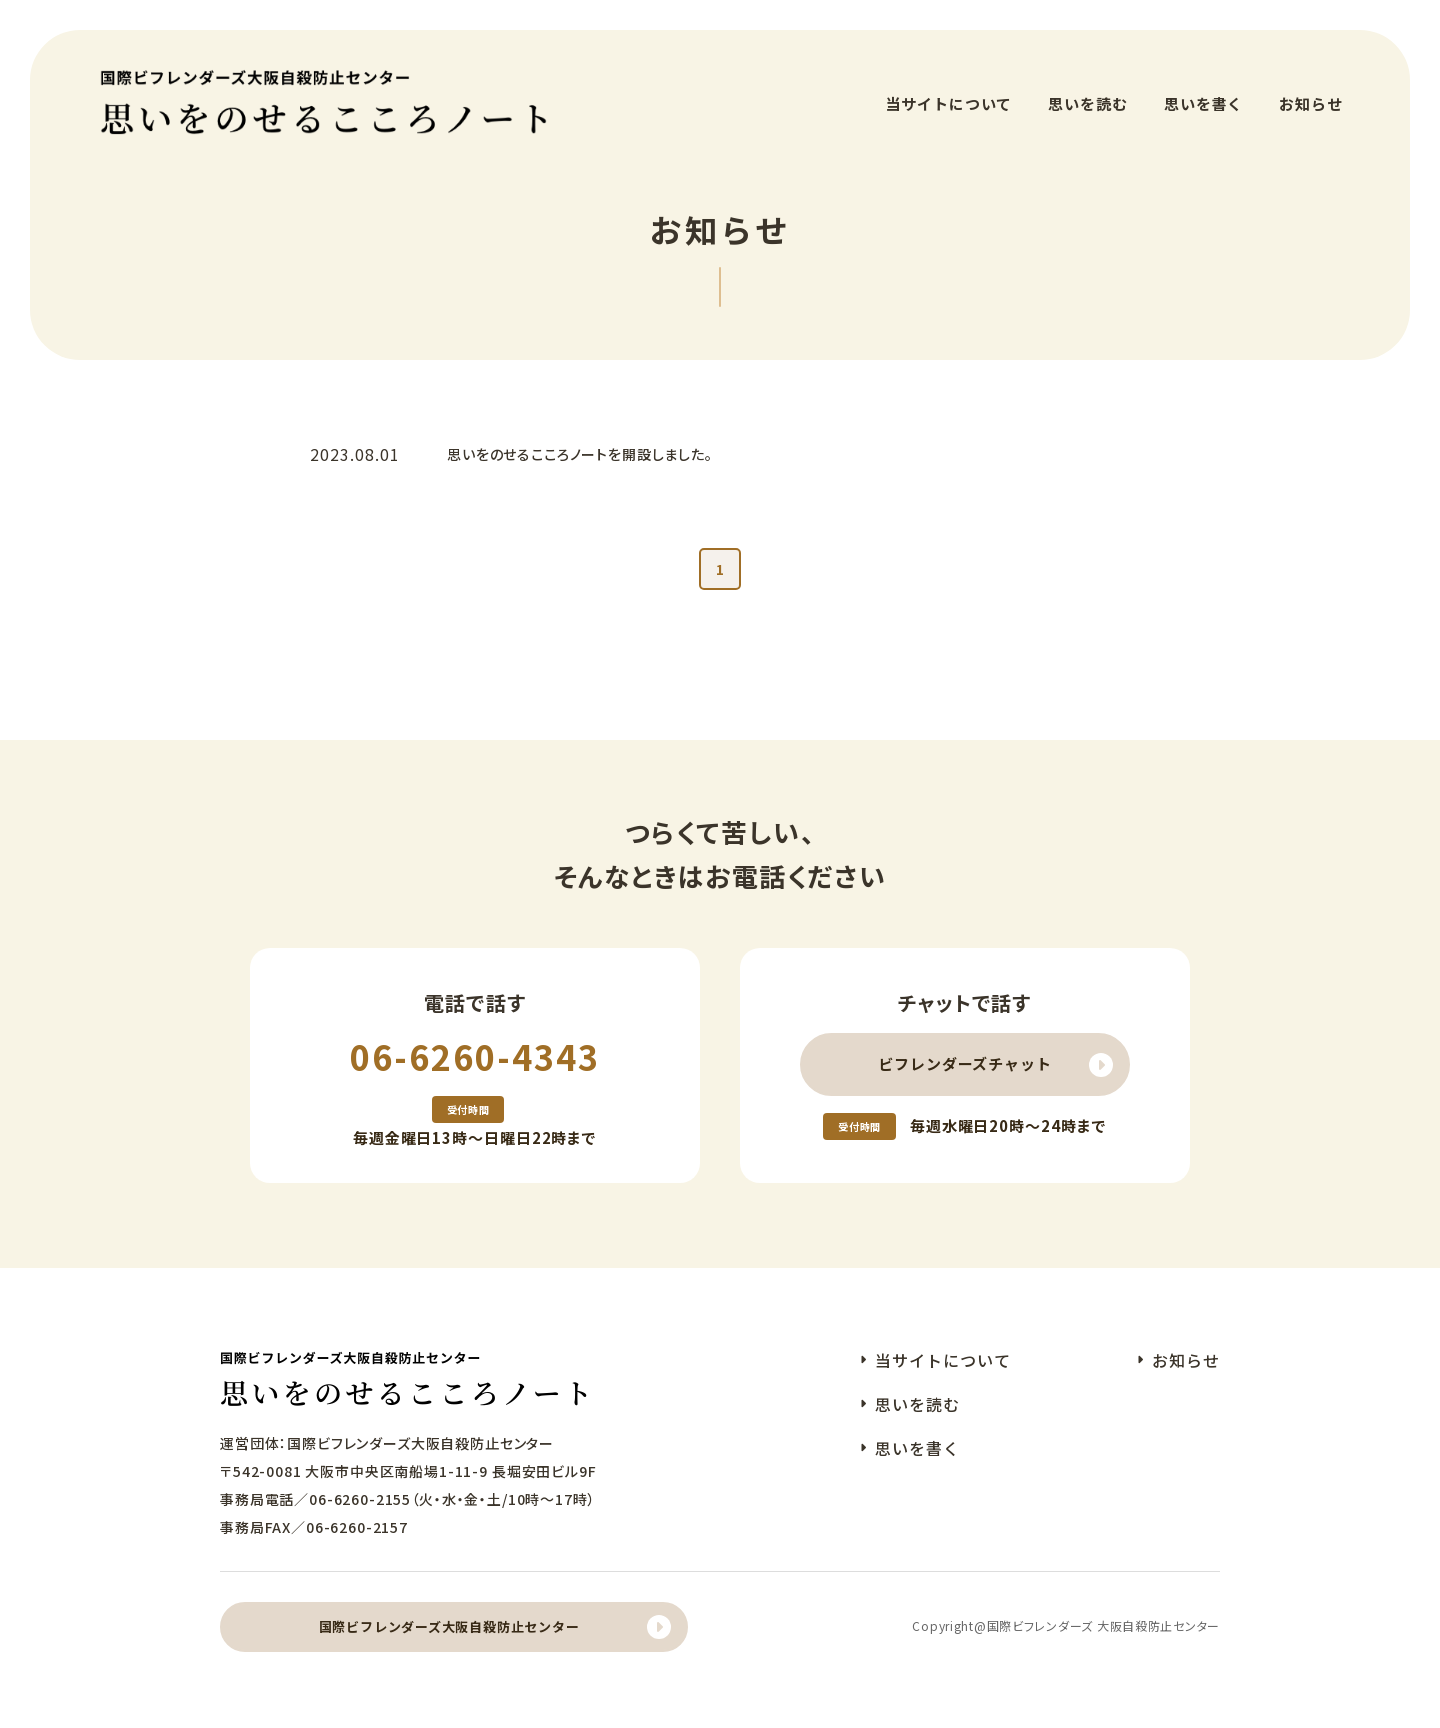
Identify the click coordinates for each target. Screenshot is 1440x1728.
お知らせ (1311, 89)
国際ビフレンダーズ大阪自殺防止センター (449, 1622)
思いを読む (1088, 89)
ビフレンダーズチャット (965, 1059)
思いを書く (1204, 89)
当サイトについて (948, 89)
